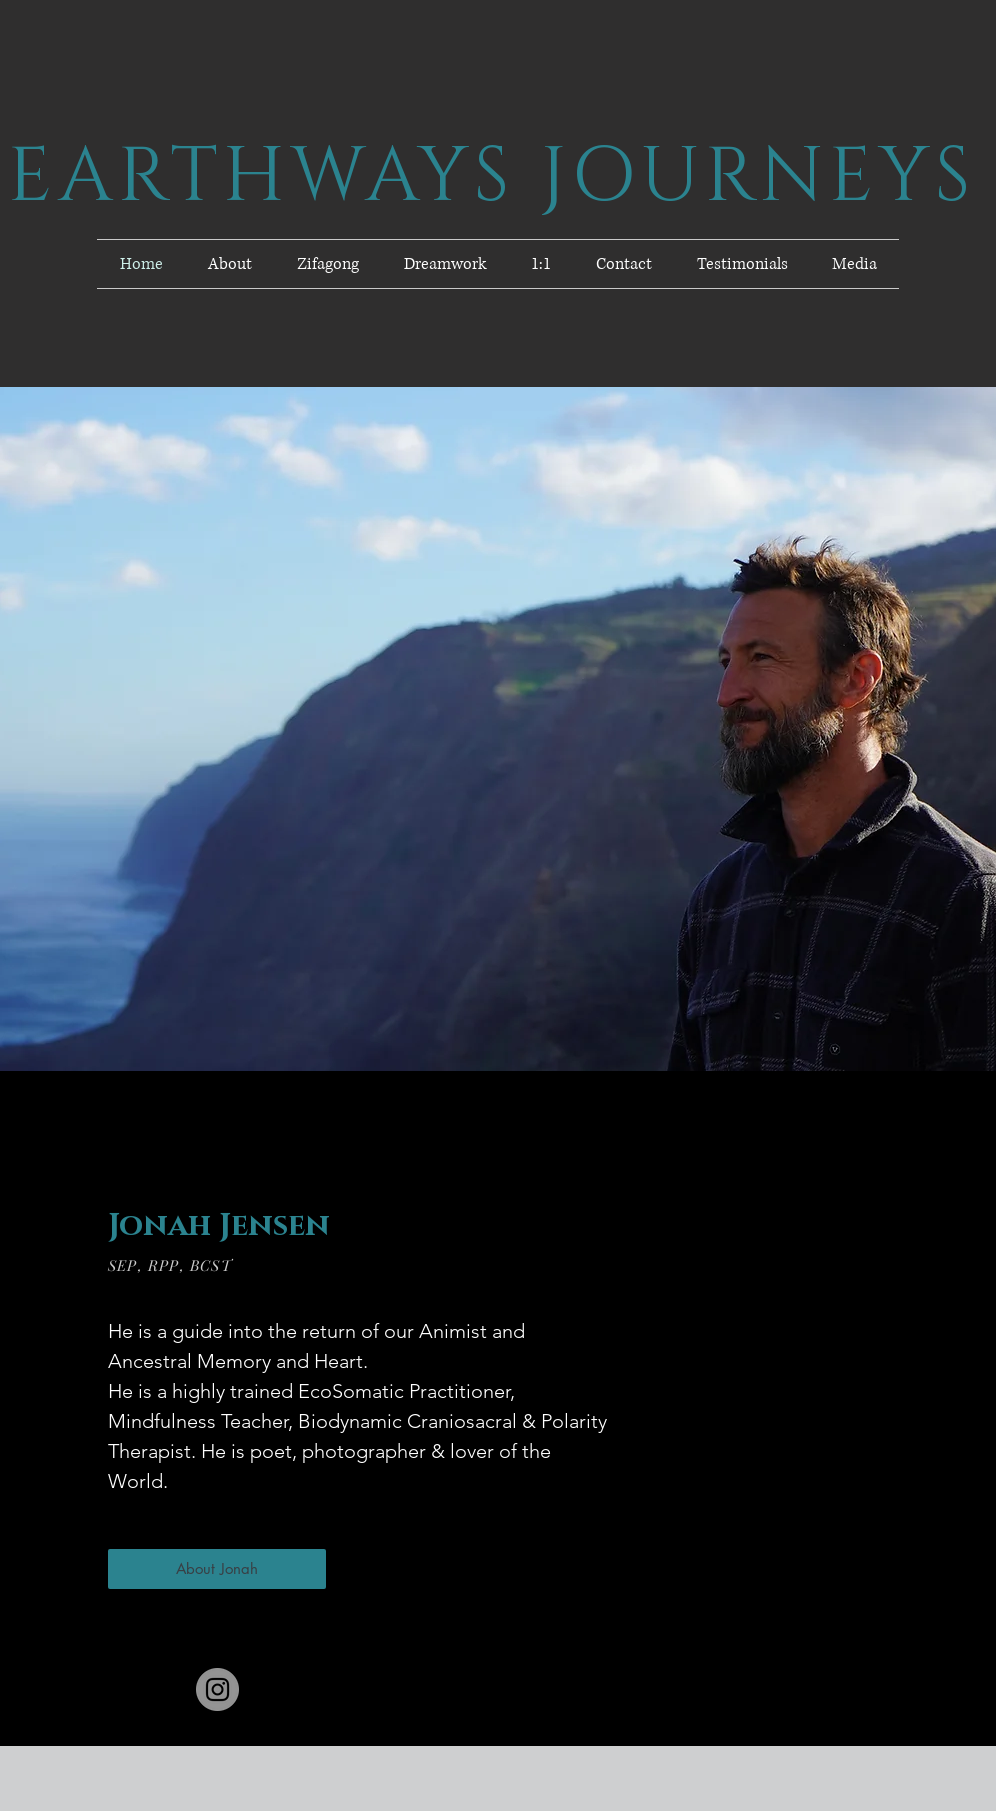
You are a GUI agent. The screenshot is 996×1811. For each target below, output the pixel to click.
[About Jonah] (217, 1569)
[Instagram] (217, 1689)
